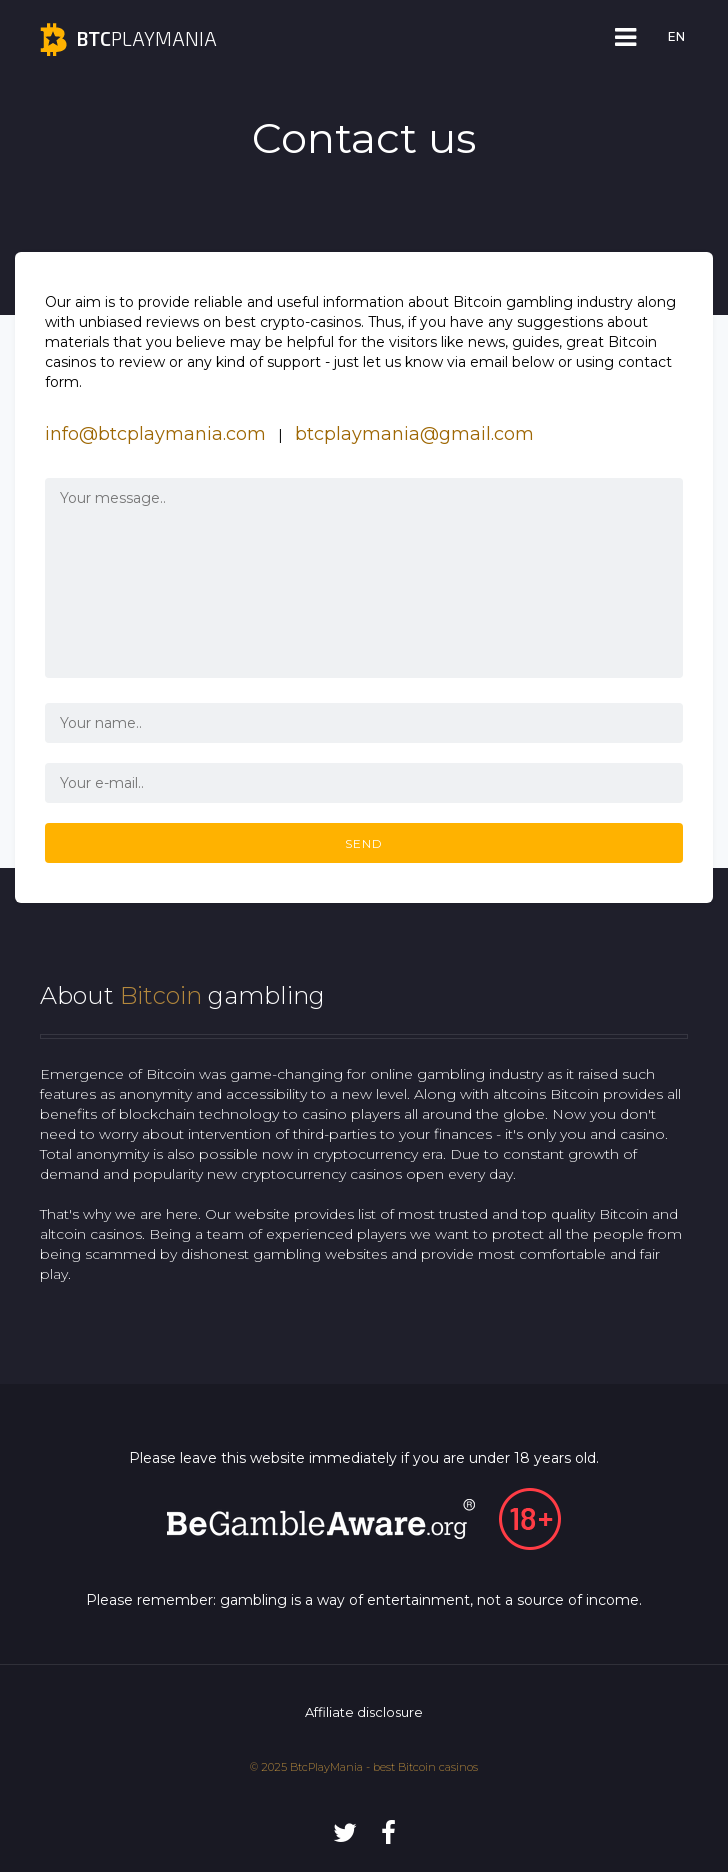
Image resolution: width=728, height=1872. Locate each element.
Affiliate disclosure (364, 1712)
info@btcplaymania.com (155, 434)
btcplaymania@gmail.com (414, 434)
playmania (128, 38)
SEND (364, 843)
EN (676, 36)
